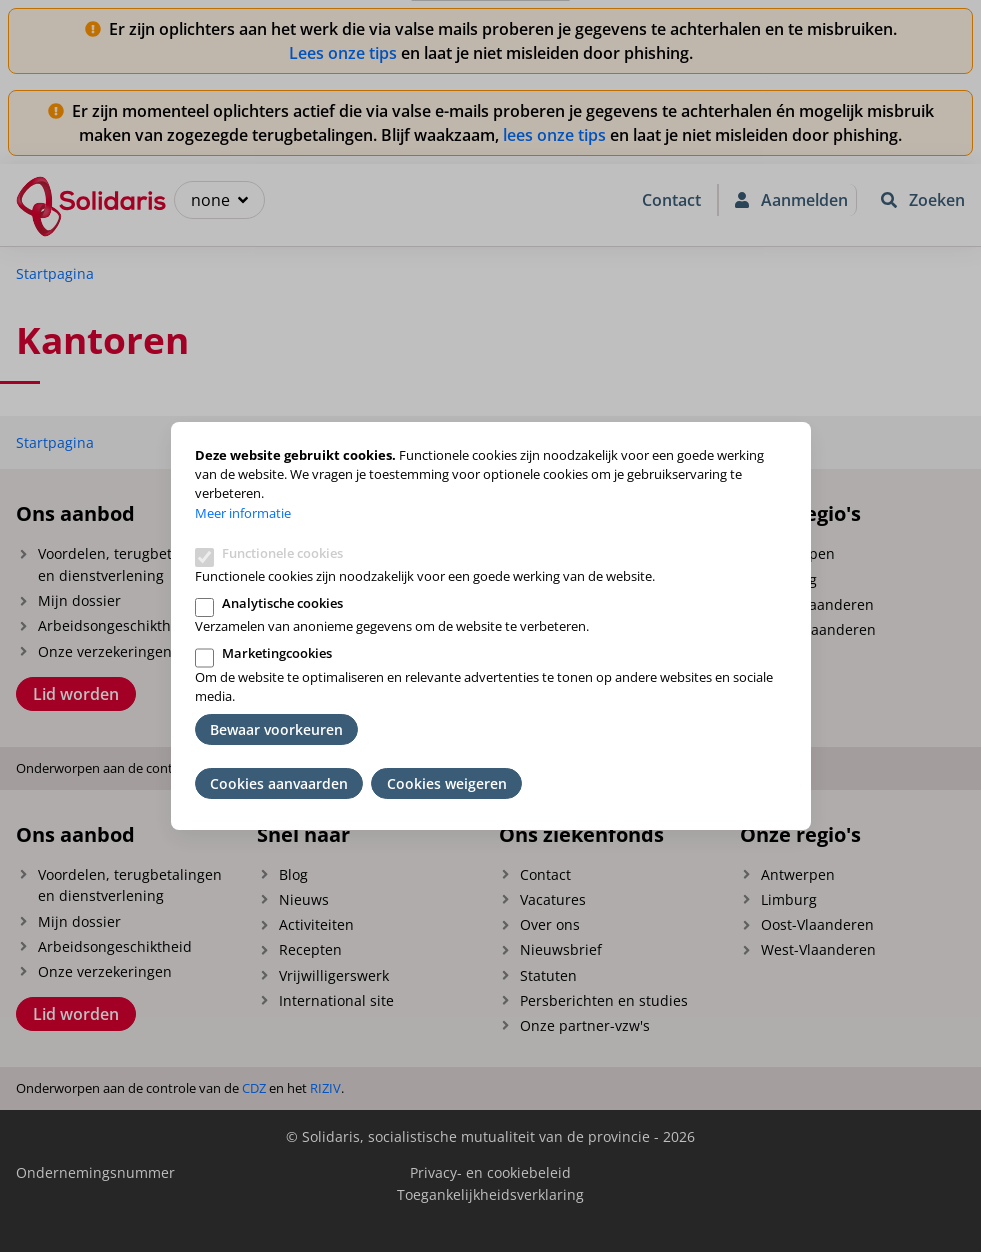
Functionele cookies (282, 553)
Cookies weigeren (447, 783)
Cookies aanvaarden (279, 783)
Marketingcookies (277, 653)
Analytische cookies (282, 603)
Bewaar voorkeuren (276, 729)
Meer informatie (243, 513)
